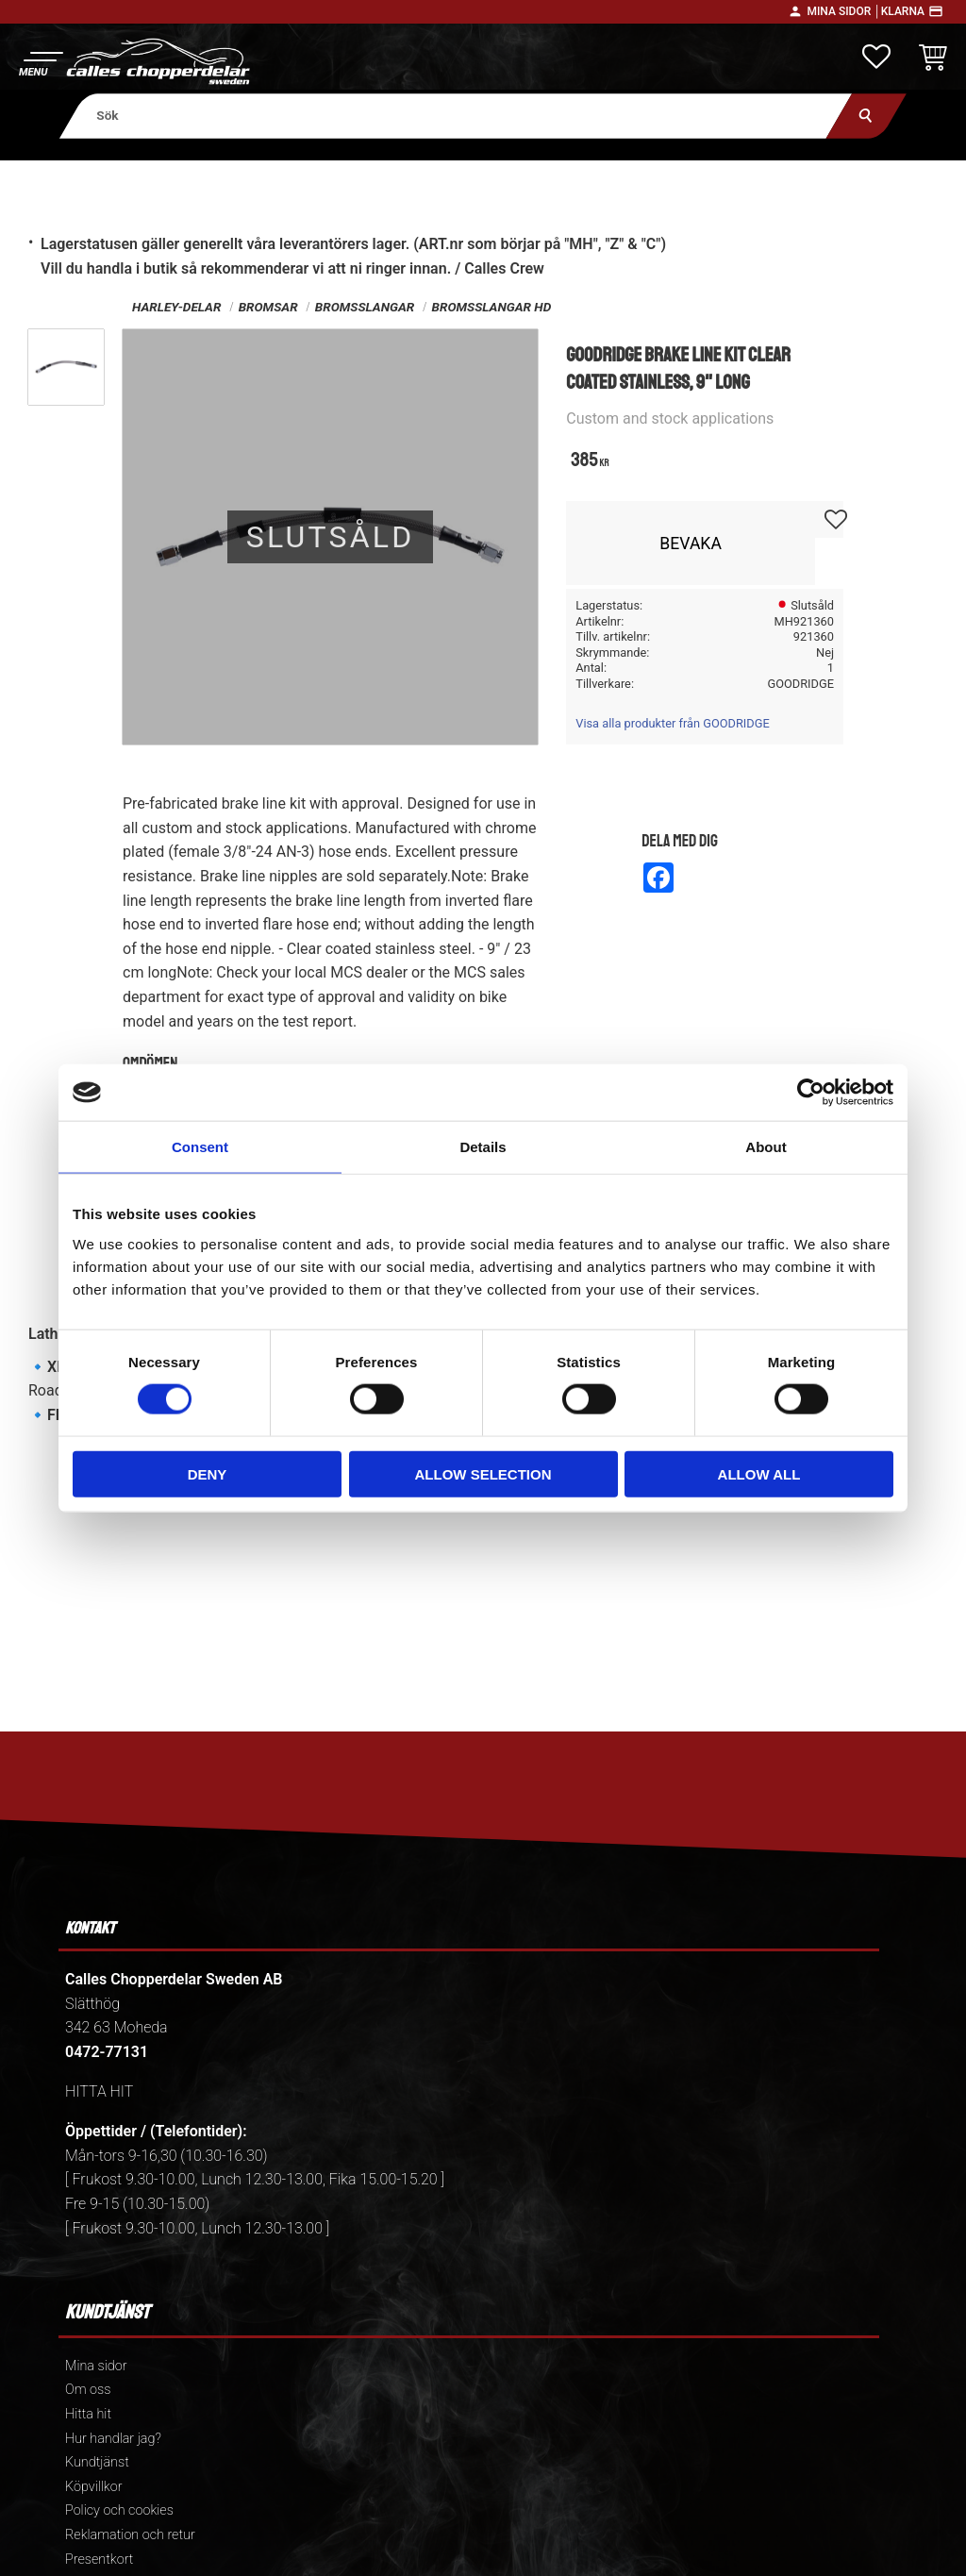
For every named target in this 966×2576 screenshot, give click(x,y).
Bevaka (690, 543)
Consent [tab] (200, 1147)
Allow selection (483, 1473)
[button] (40, 61)
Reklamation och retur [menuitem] (130, 2535)
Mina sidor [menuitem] (95, 2366)
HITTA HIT (99, 2091)
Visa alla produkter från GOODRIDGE (672, 723)
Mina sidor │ (843, 11)
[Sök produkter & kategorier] (456, 115)
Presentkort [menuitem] (99, 2559)
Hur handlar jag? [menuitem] (113, 2439)
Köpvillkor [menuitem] (94, 2487)
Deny (207, 1473)
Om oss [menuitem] (87, 2390)
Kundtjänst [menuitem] (97, 2462)
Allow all (759, 1473)
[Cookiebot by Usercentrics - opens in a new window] (810, 1093)
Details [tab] (482, 1147)
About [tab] (765, 1147)
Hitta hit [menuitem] (88, 2414)
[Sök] (866, 115)
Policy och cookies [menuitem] (119, 2510)
